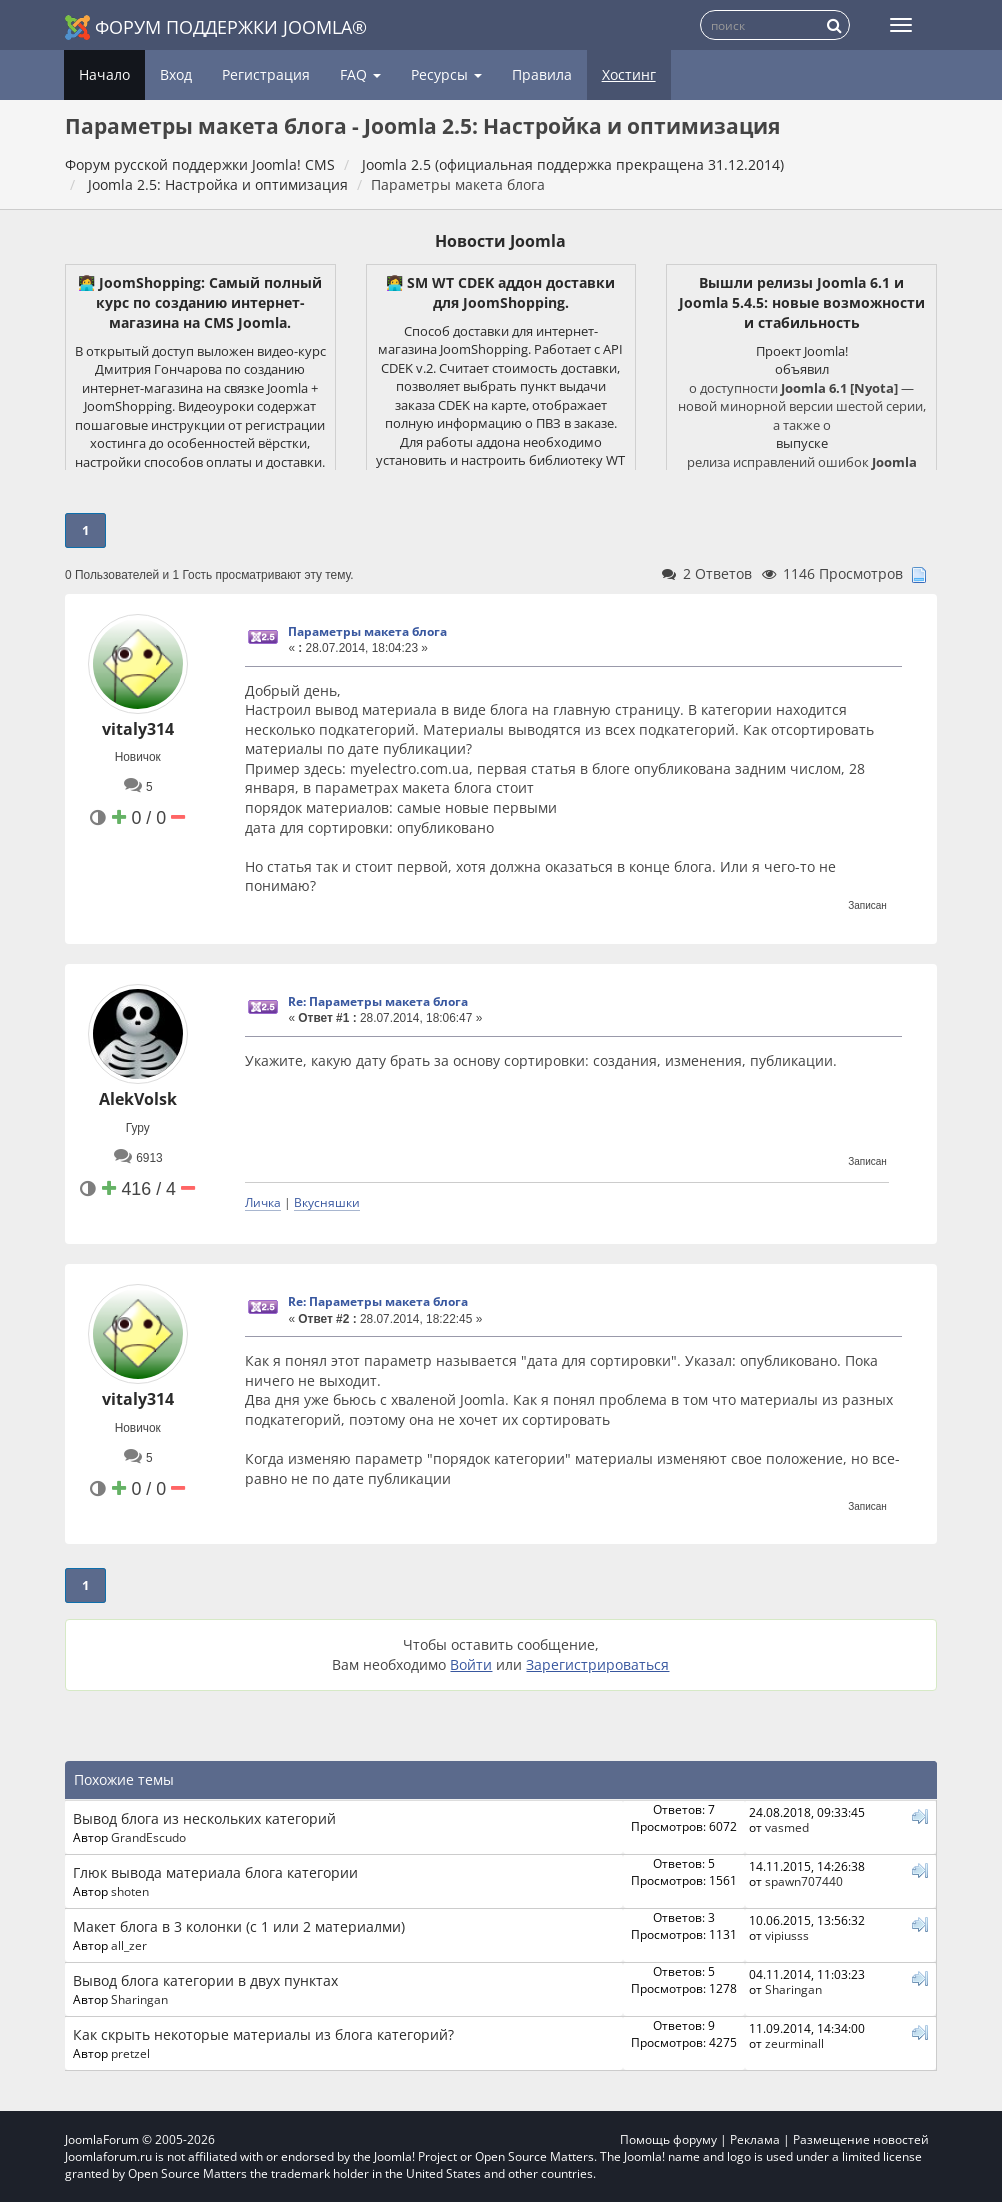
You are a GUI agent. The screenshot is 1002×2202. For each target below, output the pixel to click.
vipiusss (787, 1935)
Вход (176, 74)
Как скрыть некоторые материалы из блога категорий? (263, 2034)
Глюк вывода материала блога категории (215, 1872)
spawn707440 (804, 1881)
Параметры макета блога (367, 631)
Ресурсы (446, 74)
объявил (802, 369)
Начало (104, 74)
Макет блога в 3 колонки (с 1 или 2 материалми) (239, 1926)
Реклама (755, 2139)
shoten (130, 1891)
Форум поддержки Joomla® (216, 27)
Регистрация (266, 74)
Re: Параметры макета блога (378, 1001)
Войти (471, 1664)
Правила (542, 74)
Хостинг (629, 74)
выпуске (802, 443)
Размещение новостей (861, 2139)
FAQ (360, 74)
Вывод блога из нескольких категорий (204, 1818)
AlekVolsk (138, 1099)
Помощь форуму (668, 2139)
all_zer (129, 1945)
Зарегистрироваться (597, 1664)
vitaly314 (138, 729)
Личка (263, 1202)
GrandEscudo (148, 1837)
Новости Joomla (500, 241)
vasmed (787, 1827)
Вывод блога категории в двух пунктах (205, 1980)
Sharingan (139, 1999)
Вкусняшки (327, 1202)
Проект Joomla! (802, 351)
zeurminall (794, 2043)
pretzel (130, 2053)
